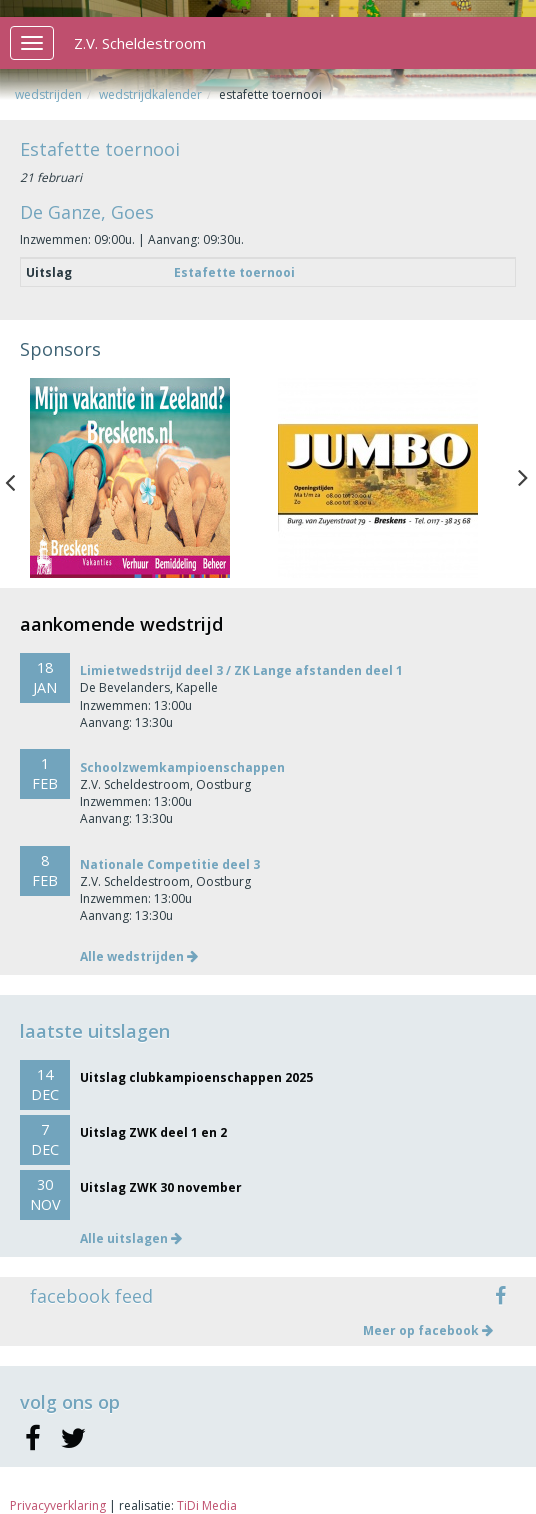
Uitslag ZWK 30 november (161, 1187)
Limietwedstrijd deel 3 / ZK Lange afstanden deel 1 (241, 670)
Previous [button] (20, 478)
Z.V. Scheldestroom (140, 43)
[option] (144, 478)
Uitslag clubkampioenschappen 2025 (196, 1077)
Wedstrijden (48, 94)
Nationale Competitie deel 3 (170, 864)
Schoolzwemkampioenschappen (182, 767)
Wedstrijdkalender (150, 94)
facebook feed (91, 1296)
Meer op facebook (428, 1330)
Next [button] (523, 478)
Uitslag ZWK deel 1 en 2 (153, 1132)
